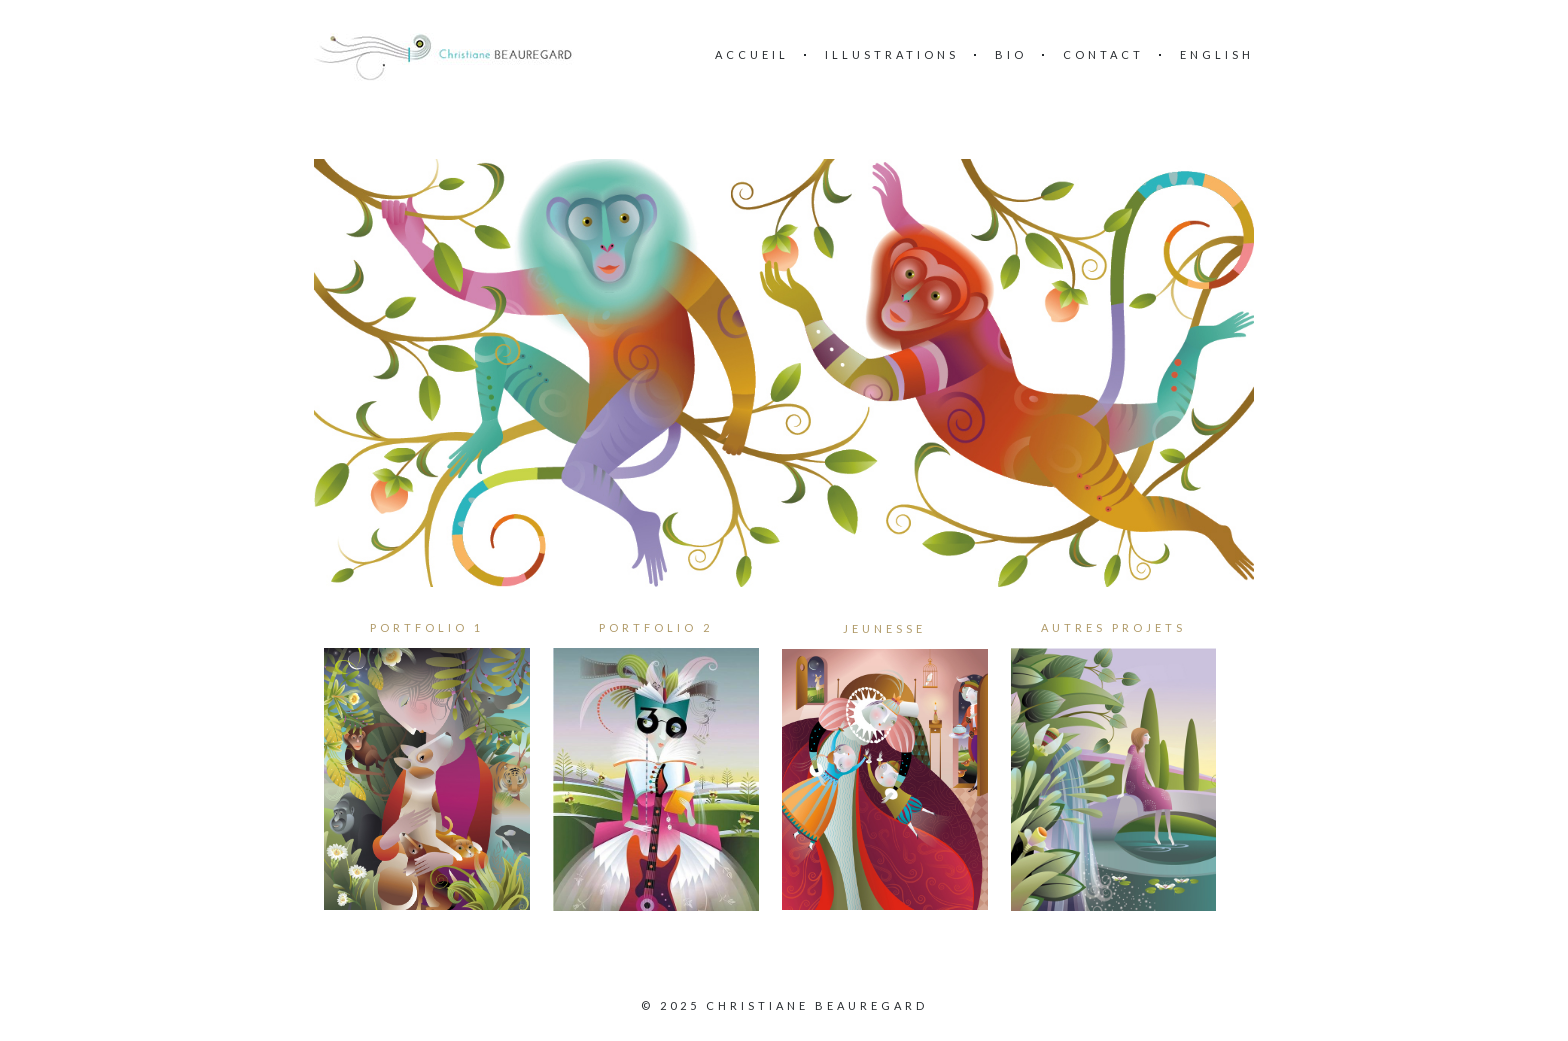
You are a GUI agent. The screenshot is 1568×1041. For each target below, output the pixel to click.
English (1217, 54)
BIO (1011, 54)
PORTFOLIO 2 (656, 627)
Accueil (752, 54)
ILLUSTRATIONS (892, 54)
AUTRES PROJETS (1113, 627)
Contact (1103, 54)
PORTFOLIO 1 (427, 627)
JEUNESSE (884, 628)
